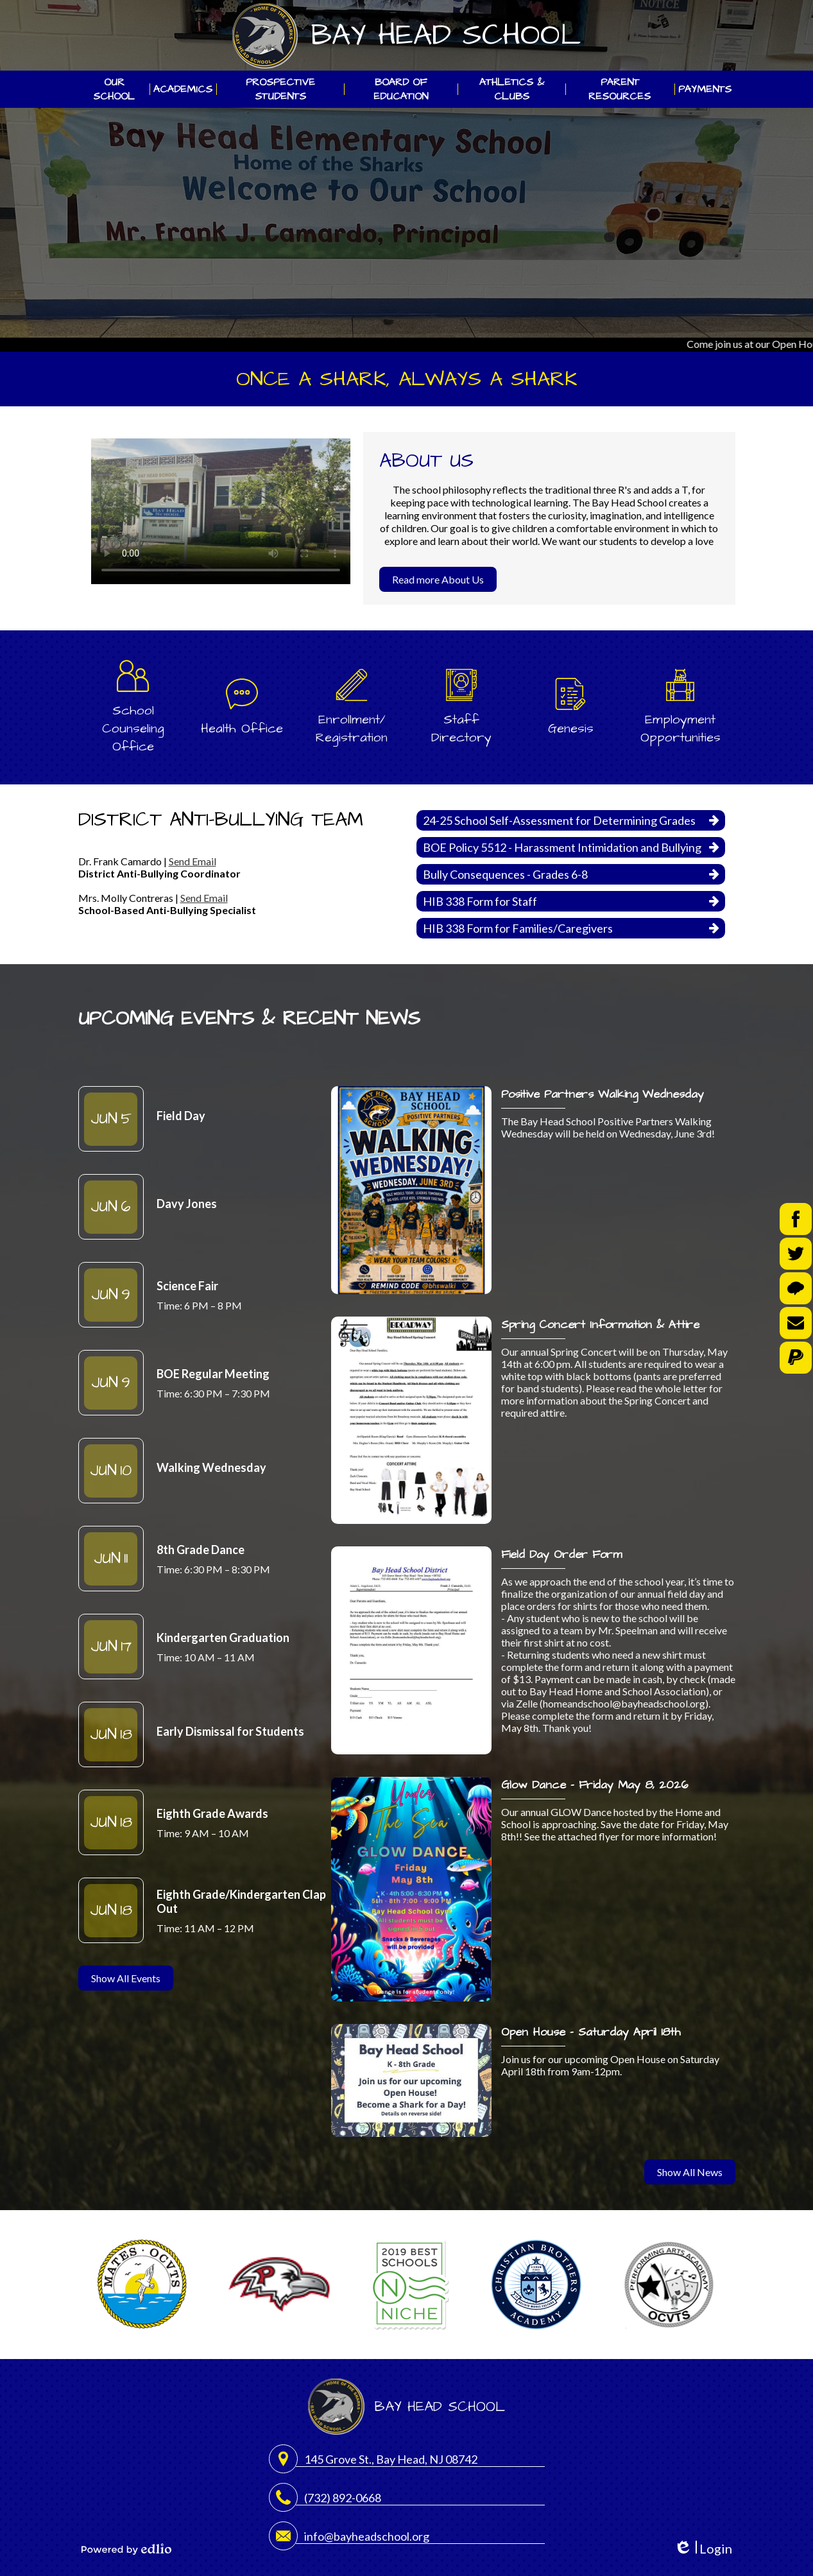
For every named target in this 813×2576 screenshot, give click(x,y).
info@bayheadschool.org (366, 2536)
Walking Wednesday (211, 1467)
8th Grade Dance (200, 1550)
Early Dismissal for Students (230, 1731)
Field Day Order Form (561, 1554)
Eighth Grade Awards (212, 1813)
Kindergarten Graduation (223, 1637)
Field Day (181, 1116)
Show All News (690, 2172)
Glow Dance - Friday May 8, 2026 (594, 1785)
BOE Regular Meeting (213, 1374)
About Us (426, 461)
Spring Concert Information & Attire (600, 1325)
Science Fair (187, 1286)
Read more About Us (438, 579)
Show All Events (125, 1978)
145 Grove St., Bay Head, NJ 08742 (390, 2459)
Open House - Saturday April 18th (590, 2032)
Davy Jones (187, 1204)
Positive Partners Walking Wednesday (602, 1094)
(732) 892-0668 (342, 2498)
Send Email (192, 861)
